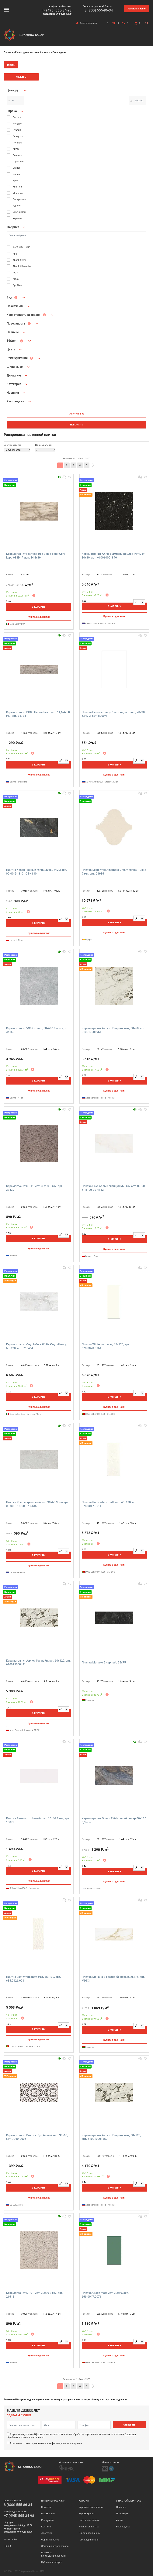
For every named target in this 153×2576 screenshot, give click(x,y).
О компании (48, 2513)
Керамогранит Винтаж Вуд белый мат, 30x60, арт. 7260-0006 (37, 2137)
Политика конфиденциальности (53, 2554)
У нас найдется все (128, 2500)
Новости (46, 2507)
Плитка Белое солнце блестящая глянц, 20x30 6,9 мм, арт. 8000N (113, 714)
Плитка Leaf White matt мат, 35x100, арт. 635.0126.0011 (33, 1978)
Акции (119, 2520)
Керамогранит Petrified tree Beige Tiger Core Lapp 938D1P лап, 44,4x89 (35, 555)
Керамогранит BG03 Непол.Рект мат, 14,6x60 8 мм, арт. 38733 (38, 714)
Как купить (47, 2520)
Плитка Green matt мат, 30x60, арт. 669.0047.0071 (105, 2294)
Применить (76, 424)
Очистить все (76, 413)
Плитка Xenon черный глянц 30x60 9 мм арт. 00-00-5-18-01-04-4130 (36, 871)
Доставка (46, 2533)
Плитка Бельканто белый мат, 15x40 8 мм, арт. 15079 (38, 1820)
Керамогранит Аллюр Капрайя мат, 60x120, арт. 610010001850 (111, 2137)
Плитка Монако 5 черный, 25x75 (104, 1662)
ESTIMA (11, 1255)
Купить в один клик (39, 616)
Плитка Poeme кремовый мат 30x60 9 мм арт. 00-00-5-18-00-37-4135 (37, 1504)
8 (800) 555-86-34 (99, 10)
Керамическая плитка (91, 2507)
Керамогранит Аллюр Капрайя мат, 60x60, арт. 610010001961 (113, 1030)
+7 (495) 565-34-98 (56, 10)
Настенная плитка (89, 2526)
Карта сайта (10, 2539)
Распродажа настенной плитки (32, 52)
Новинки (121, 2507)
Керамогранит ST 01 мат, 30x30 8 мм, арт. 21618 (34, 2294)
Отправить (129, 2424)
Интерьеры (122, 2513)
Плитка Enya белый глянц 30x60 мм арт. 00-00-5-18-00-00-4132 (114, 1188)
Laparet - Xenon (15, 940)
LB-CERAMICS (14, 2205)
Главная (8, 52)
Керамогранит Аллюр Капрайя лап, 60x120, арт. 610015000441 (38, 1662)
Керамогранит (87, 2513)
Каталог (84, 2500)
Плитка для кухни (89, 2539)
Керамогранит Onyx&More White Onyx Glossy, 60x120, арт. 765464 (36, 1346)
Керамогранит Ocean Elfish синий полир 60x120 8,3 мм (114, 1820)
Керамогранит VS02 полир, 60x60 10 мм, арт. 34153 (36, 1030)
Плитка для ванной (89, 2533)
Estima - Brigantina (16, 782)
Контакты (46, 2526)
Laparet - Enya (90, 1256)
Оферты (38, 2434)
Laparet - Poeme (15, 1572)
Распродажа (123, 2526)
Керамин (88, 1700)
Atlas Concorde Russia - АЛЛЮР (98, 623)
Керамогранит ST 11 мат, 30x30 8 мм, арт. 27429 (34, 1188)
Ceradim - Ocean (91, 1888)
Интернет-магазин (53, 2500)
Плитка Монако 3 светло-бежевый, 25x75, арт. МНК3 (113, 1978)
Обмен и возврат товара (54, 2546)
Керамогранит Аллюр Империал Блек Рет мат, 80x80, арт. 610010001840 (113, 555)
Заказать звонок (136, 8)
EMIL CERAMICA (15, 624)
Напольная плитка (89, 2520)
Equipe (87, 939)
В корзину (39, 606)
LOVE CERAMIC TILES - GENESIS (98, 1414)
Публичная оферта (51, 2562)
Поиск (7, 2545)
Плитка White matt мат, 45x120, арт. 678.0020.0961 (106, 1346)
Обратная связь (50, 2539)
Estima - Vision (14, 1098)
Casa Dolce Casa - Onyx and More (23, 1414)
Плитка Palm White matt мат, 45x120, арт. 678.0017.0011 (109, 1504)
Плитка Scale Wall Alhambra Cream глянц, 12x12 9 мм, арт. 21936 (114, 871)
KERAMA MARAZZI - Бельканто (22, 1888)
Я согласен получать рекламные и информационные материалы (46, 2443)
